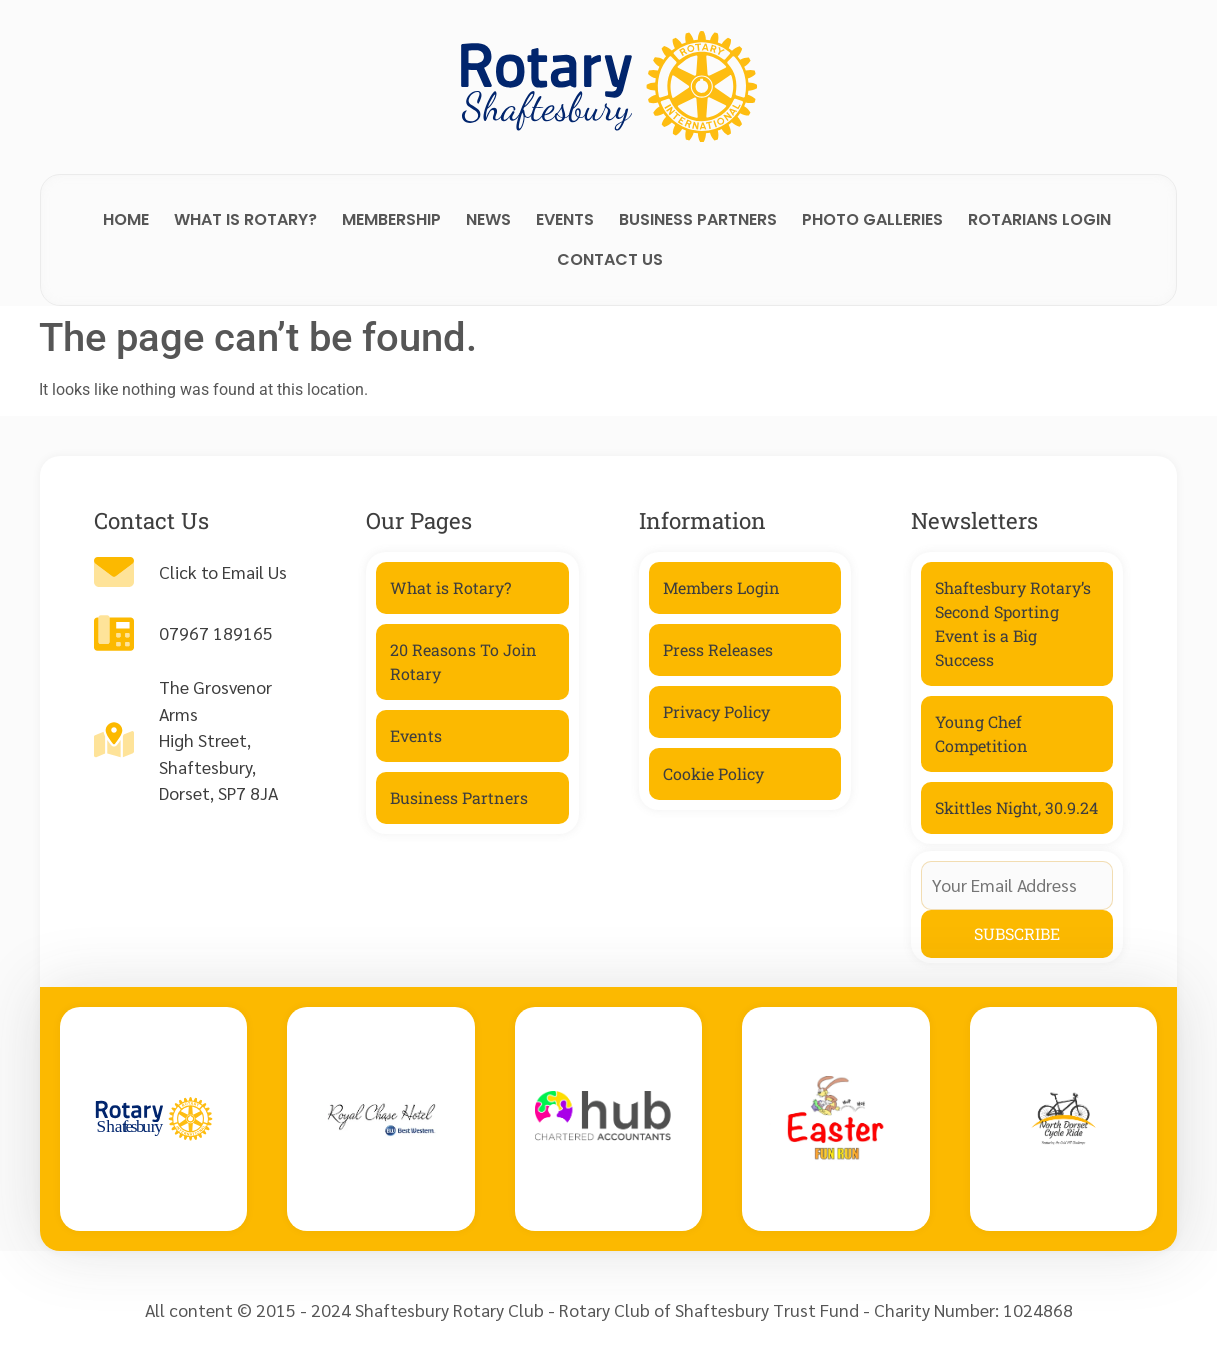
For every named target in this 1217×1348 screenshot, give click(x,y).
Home (126, 219)
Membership (391, 219)
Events (565, 219)
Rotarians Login (1039, 219)
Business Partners (698, 219)
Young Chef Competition (981, 733)
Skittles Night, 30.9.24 (1016, 807)
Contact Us (610, 259)
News (488, 219)
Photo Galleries (872, 219)
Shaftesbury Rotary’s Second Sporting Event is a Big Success (1013, 623)
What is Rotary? (245, 219)
